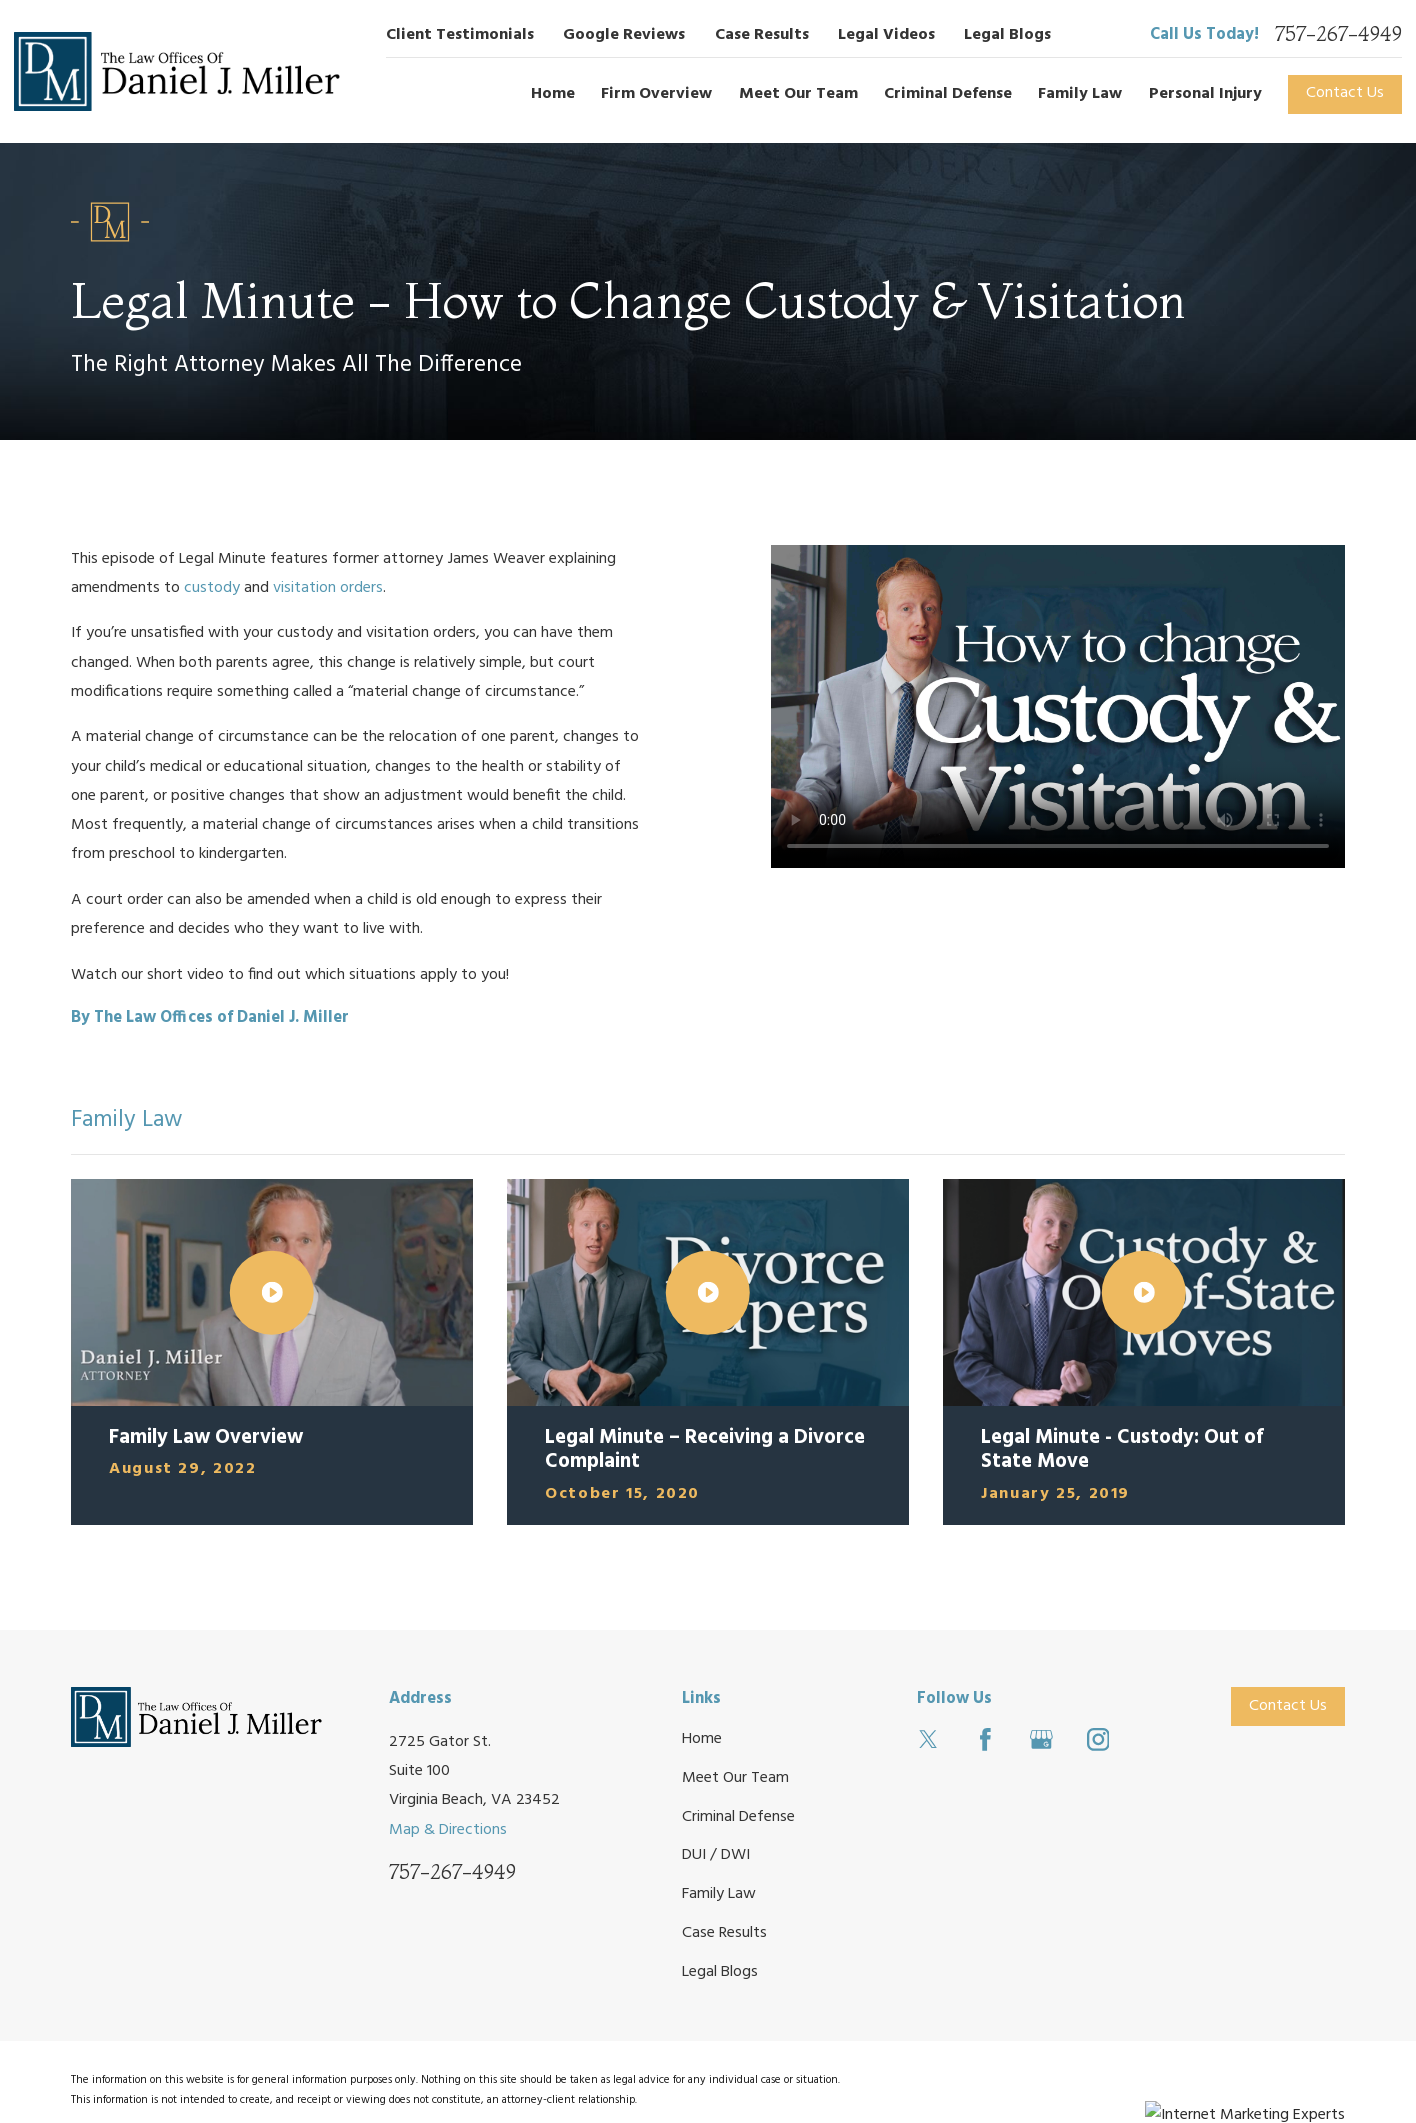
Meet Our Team (735, 1778)
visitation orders (328, 588)
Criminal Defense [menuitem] (948, 94)
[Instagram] (1098, 1739)
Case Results (762, 35)
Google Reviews (624, 35)
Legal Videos (886, 35)
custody (212, 588)
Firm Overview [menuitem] (656, 94)
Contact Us (1345, 93)
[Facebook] (985, 1739)
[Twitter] (928, 1739)
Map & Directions (448, 1830)
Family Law (719, 1894)
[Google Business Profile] (1041, 1739)
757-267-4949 (1338, 35)
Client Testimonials (460, 35)
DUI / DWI (716, 1855)
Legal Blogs (1007, 35)
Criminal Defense (738, 1817)
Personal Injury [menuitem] (1205, 94)
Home (702, 1739)
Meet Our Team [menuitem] (798, 94)
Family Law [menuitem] (1080, 94)
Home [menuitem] (553, 94)
